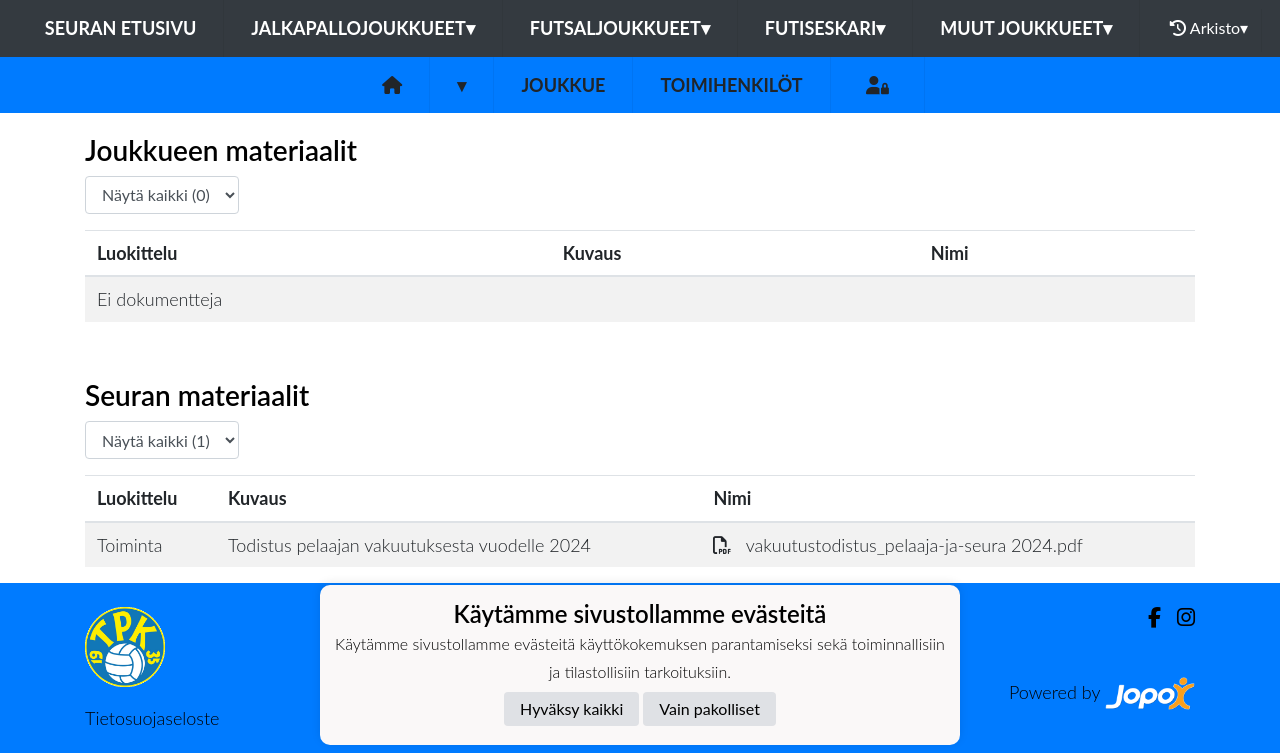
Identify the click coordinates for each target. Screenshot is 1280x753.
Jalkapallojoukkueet (362, 28)
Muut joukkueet (1026, 28)
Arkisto (1209, 28)
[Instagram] (1178, 617)
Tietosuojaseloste (152, 718)
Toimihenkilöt (731, 85)
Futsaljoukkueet (620, 28)
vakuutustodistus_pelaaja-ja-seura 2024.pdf (898, 545)
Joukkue (563, 85)
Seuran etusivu (121, 28)
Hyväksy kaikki (571, 708)
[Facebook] (1146, 617)
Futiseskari (825, 28)
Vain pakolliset (709, 708)
